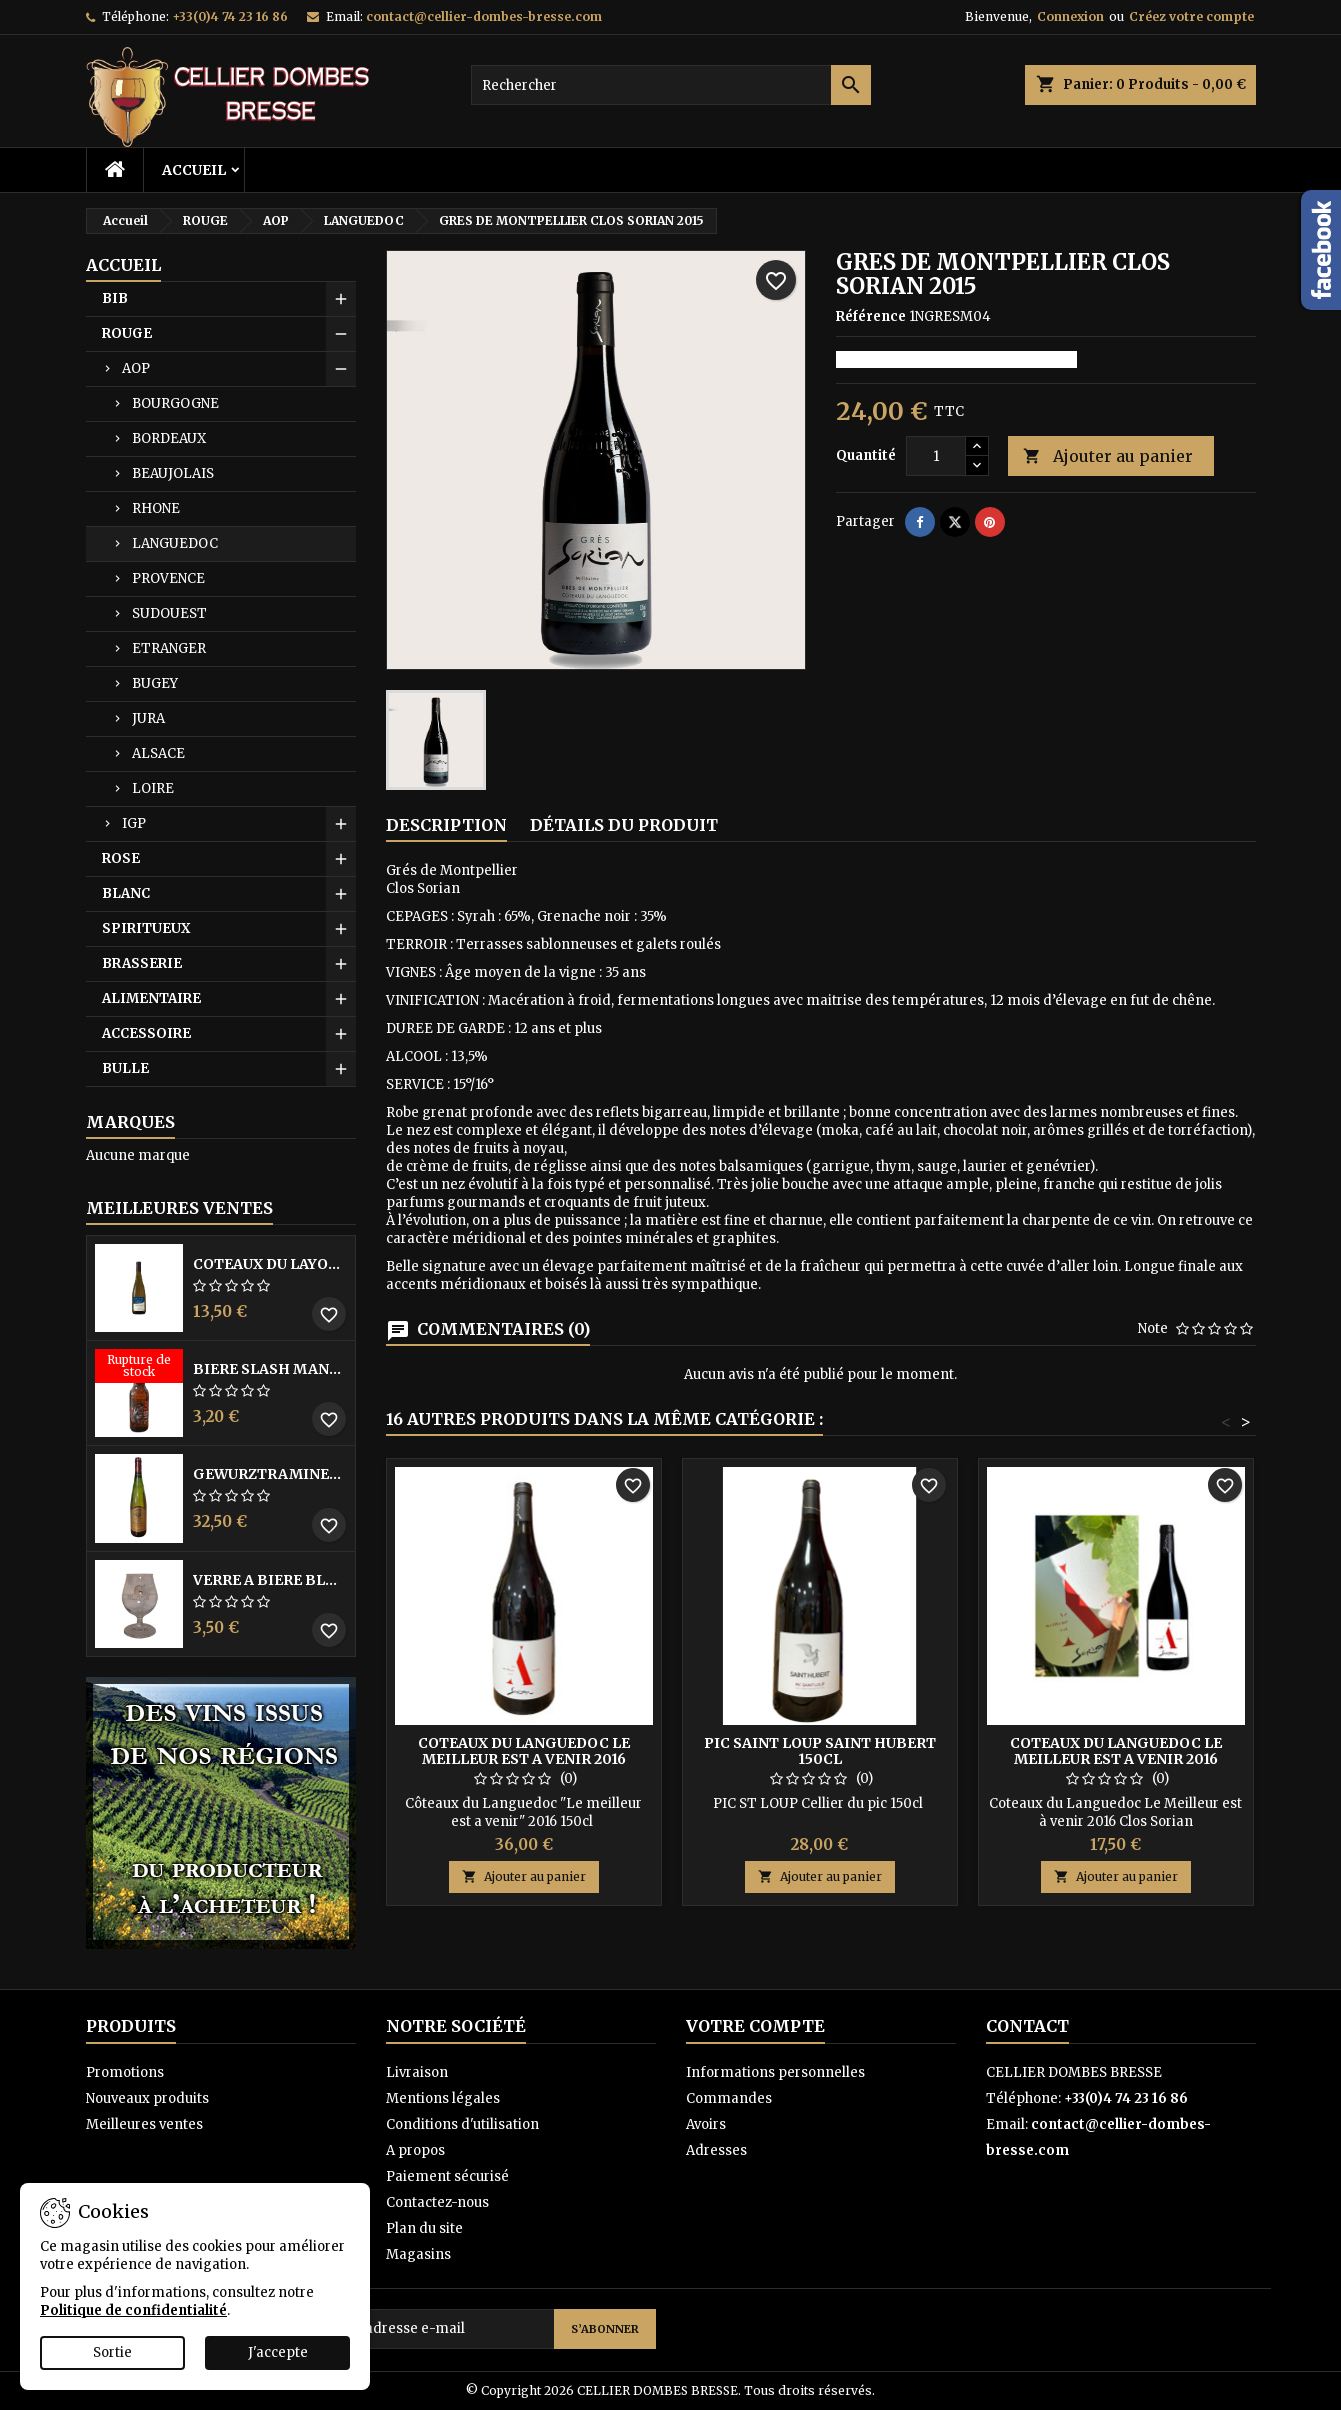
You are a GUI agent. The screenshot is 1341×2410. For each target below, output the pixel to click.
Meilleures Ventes (179, 1208)
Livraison (417, 2072)
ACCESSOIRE (146, 1033)
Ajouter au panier (1108, 456)
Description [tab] (446, 825)
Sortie (112, 2352)
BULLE (125, 1068)
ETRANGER (169, 648)
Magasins (418, 2254)
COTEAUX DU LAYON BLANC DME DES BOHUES (270, 1264)
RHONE (156, 508)
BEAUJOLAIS (173, 473)
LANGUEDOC (175, 543)
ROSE (121, 858)
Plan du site (424, 2228)
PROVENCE (168, 578)
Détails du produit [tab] (624, 825)
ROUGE (127, 333)
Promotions (125, 2072)
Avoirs (706, 2124)
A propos (415, 2150)
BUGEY (155, 683)
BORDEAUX (169, 438)
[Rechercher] (671, 85)
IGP (134, 823)
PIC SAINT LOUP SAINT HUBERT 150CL (820, 1751)
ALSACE (158, 753)
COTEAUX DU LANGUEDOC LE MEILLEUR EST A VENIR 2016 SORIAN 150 (524, 1759)
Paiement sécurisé (447, 2176)
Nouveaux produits (147, 2098)
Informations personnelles (775, 2072)
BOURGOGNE (175, 403)
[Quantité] (936, 456)
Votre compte (755, 2026)
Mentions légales (443, 2098)
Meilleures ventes (144, 2124)
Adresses (716, 2150)
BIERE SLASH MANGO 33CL (270, 1369)
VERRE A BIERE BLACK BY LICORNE (270, 1580)
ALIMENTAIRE (151, 998)
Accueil (194, 170)
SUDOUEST (169, 613)
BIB (115, 298)
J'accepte (278, 2352)
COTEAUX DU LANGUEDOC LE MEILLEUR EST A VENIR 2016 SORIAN (1116, 1759)
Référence (871, 316)
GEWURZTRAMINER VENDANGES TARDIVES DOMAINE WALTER (270, 1474)
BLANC (126, 893)
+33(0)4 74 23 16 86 (230, 16)
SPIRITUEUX (146, 928)
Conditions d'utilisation (462, 2124)
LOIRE (153, 788)
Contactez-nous (437, 2202)
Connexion (1070, 16)
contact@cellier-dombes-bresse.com (484, 16)
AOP (136, 368)
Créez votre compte (1191, 16)
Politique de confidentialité (133, 2310)
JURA (148, 718)
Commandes (729, 2098)
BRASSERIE (142, 963)
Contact (1027, 2026)
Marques (130, 1122)
